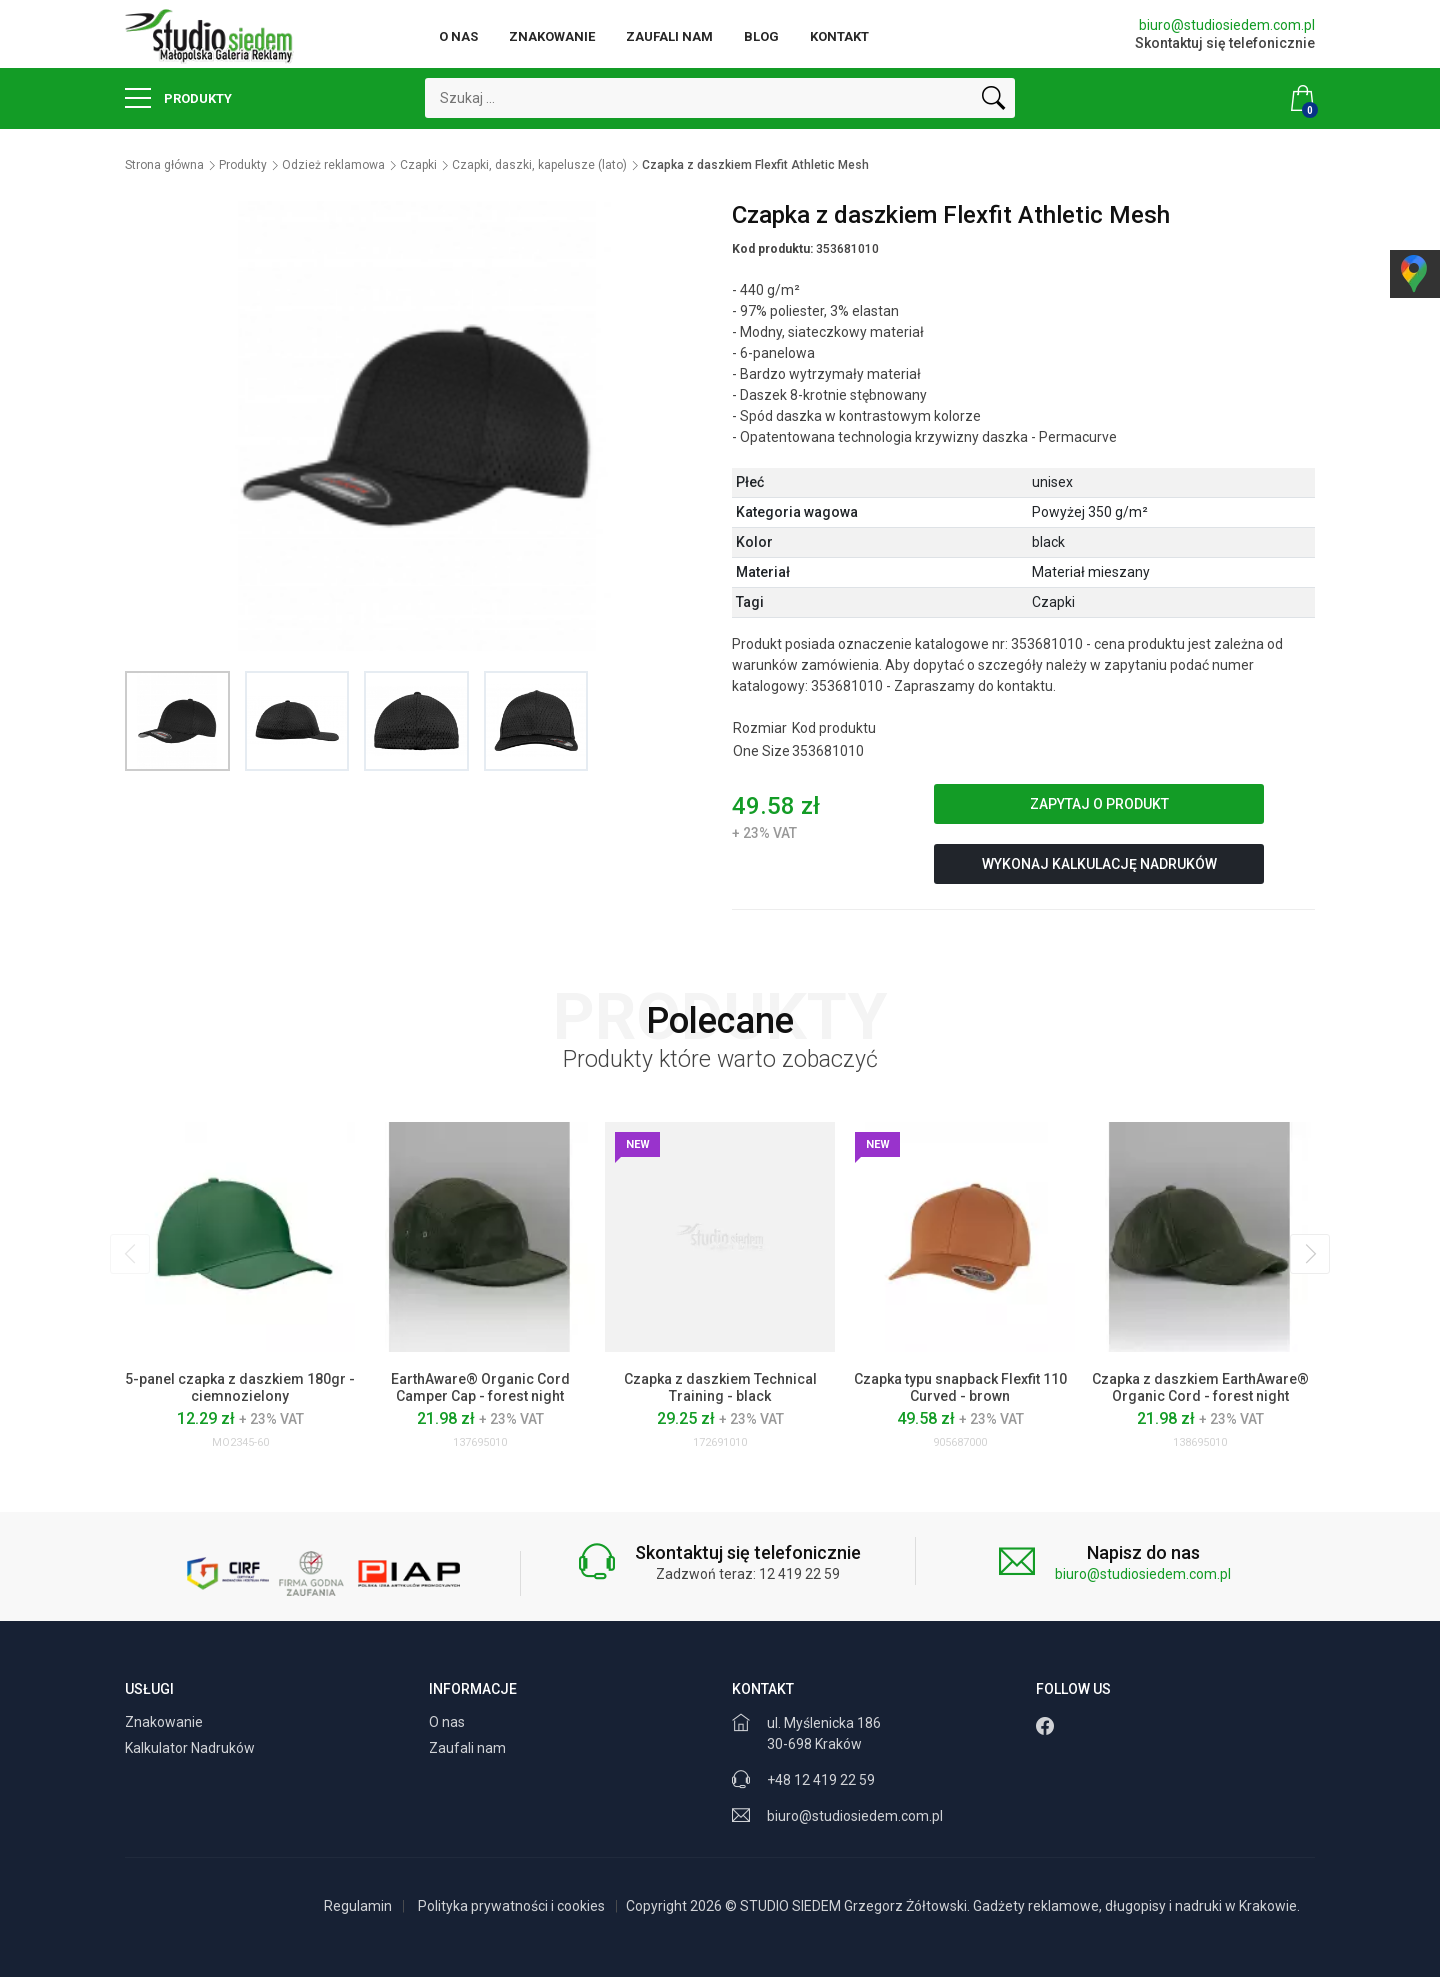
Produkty (178, 98)
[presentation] (130, 1254)
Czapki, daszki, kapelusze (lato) (539, 165)
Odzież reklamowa (333, 165)
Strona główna (164, 165)
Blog (761, 36)
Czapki (418, 165)
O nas (458, 36)
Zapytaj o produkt (1099, 804)
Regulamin (358, 1906)
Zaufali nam (669, 36)
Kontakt (839, 36)
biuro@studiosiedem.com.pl (1227, 25)
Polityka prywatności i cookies (511, 1906)
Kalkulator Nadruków (191, 1748)
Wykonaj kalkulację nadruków (1099, 864)
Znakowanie (552, 36)
